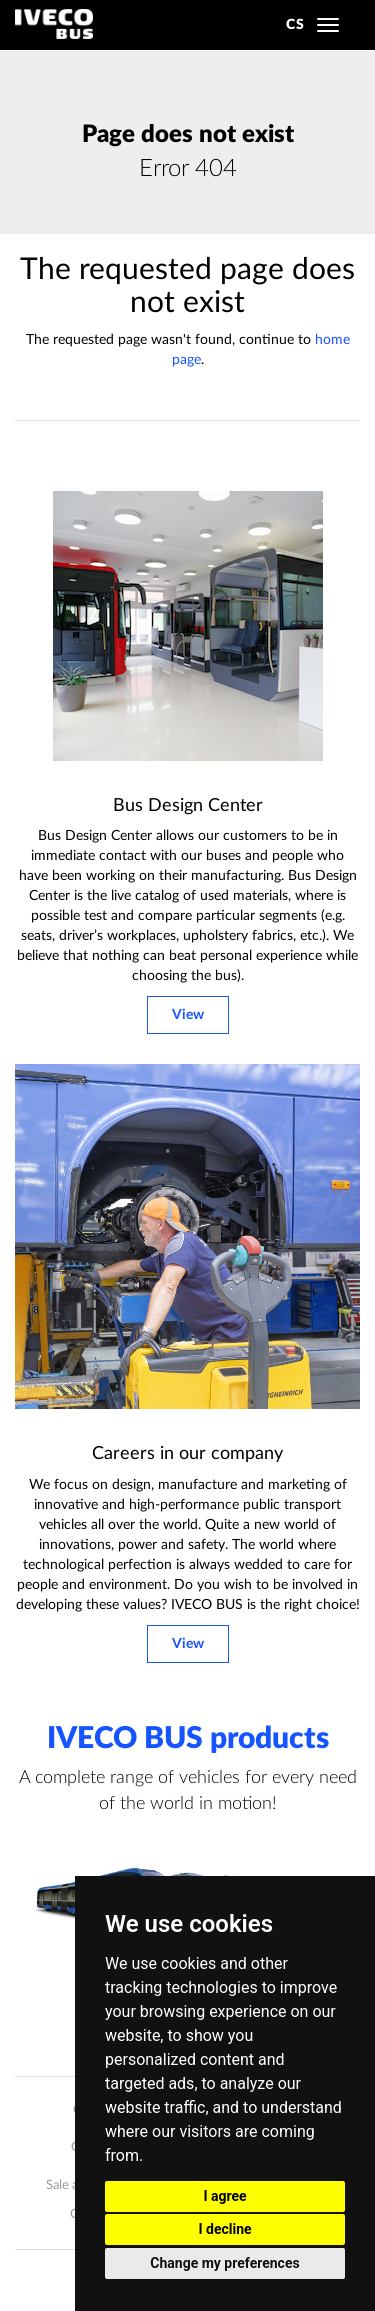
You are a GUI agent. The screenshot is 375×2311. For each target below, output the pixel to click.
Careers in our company (187, 1454)
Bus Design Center (188, 806)
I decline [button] (224, 2229)
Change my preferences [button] (224, 2263)
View (188, 1015)
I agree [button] (224, 2196)
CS (295, 25)
